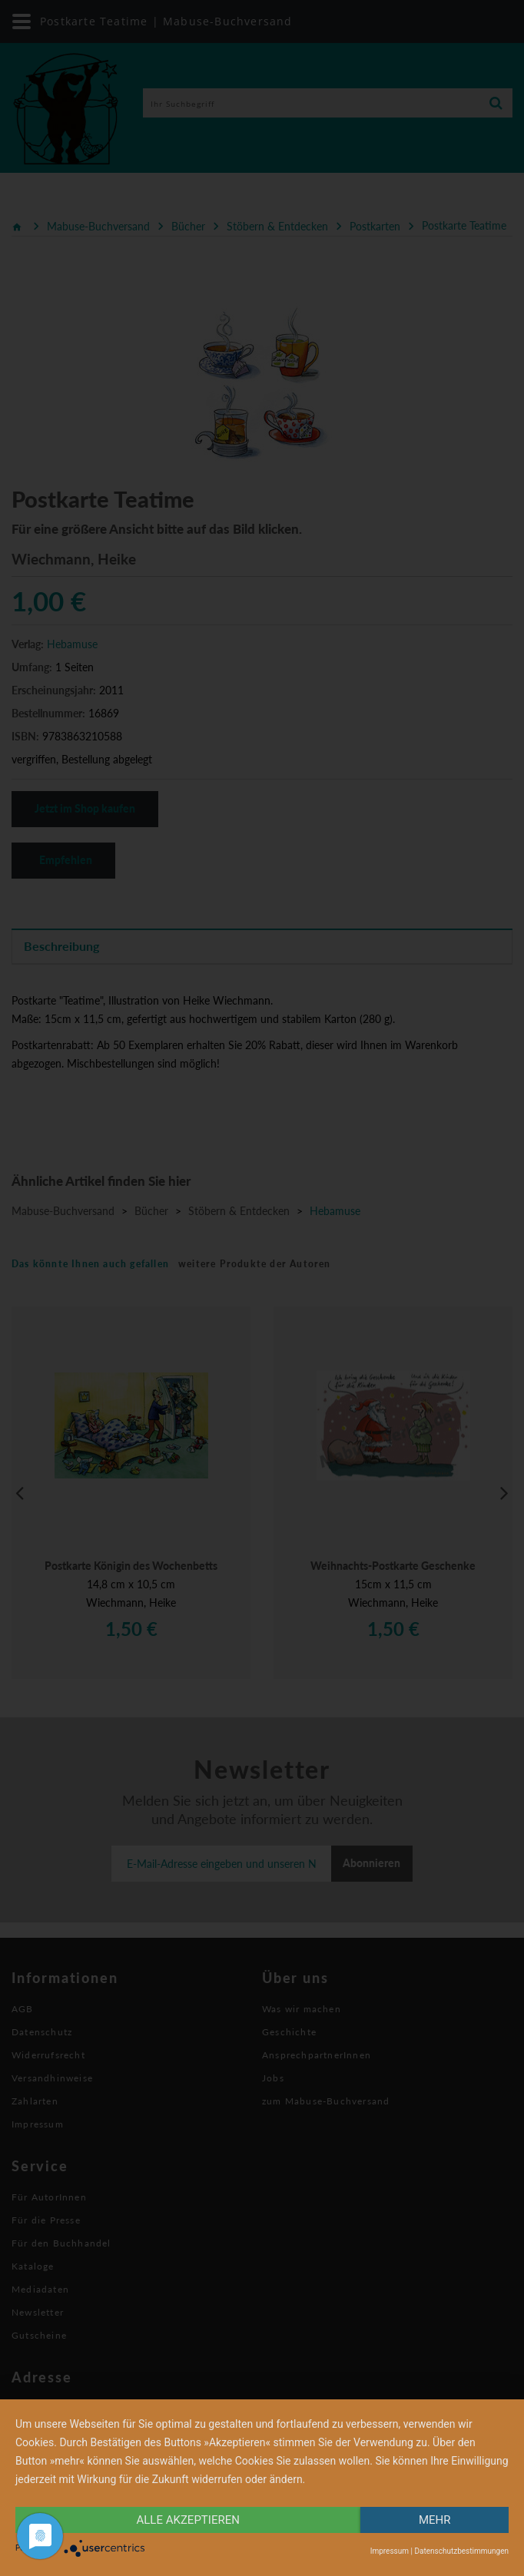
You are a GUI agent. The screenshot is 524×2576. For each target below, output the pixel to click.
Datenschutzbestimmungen (461, 2551)
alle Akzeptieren (188, 2520)
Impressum (389, 2551)
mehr (435, 2520)
